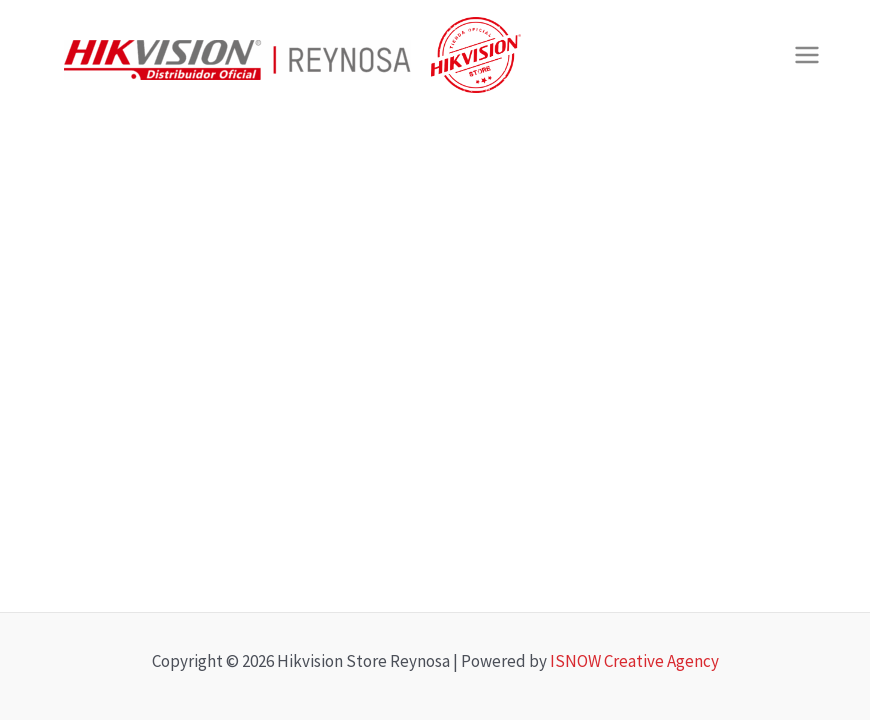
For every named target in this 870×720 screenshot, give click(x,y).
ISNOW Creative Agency (634, 661)
